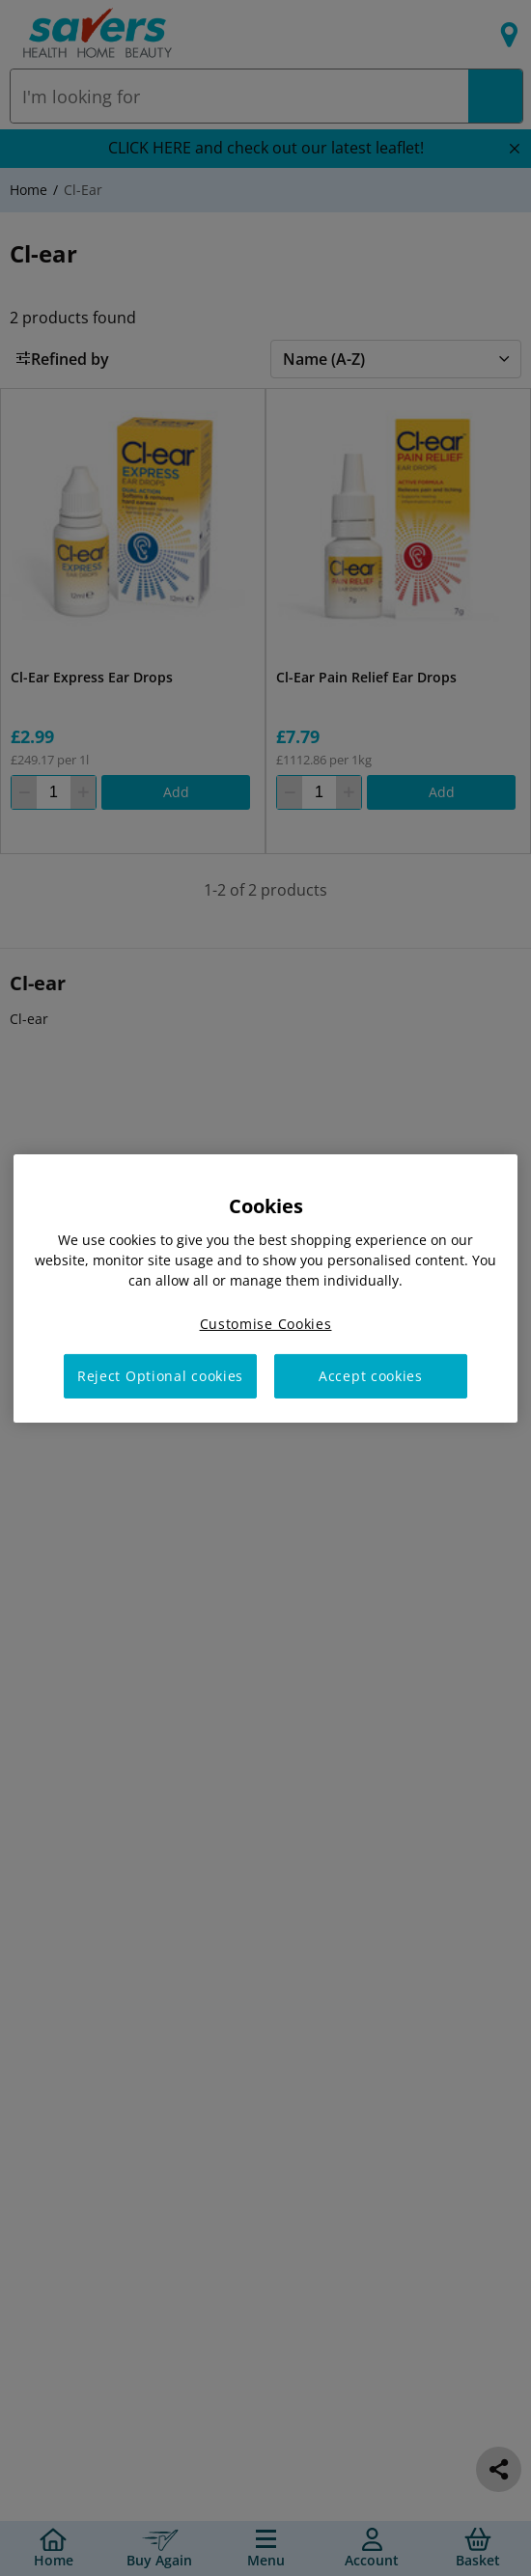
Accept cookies (371, 1376)
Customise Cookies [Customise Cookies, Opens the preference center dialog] (266, 1323)
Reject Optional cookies (160, 1376)
